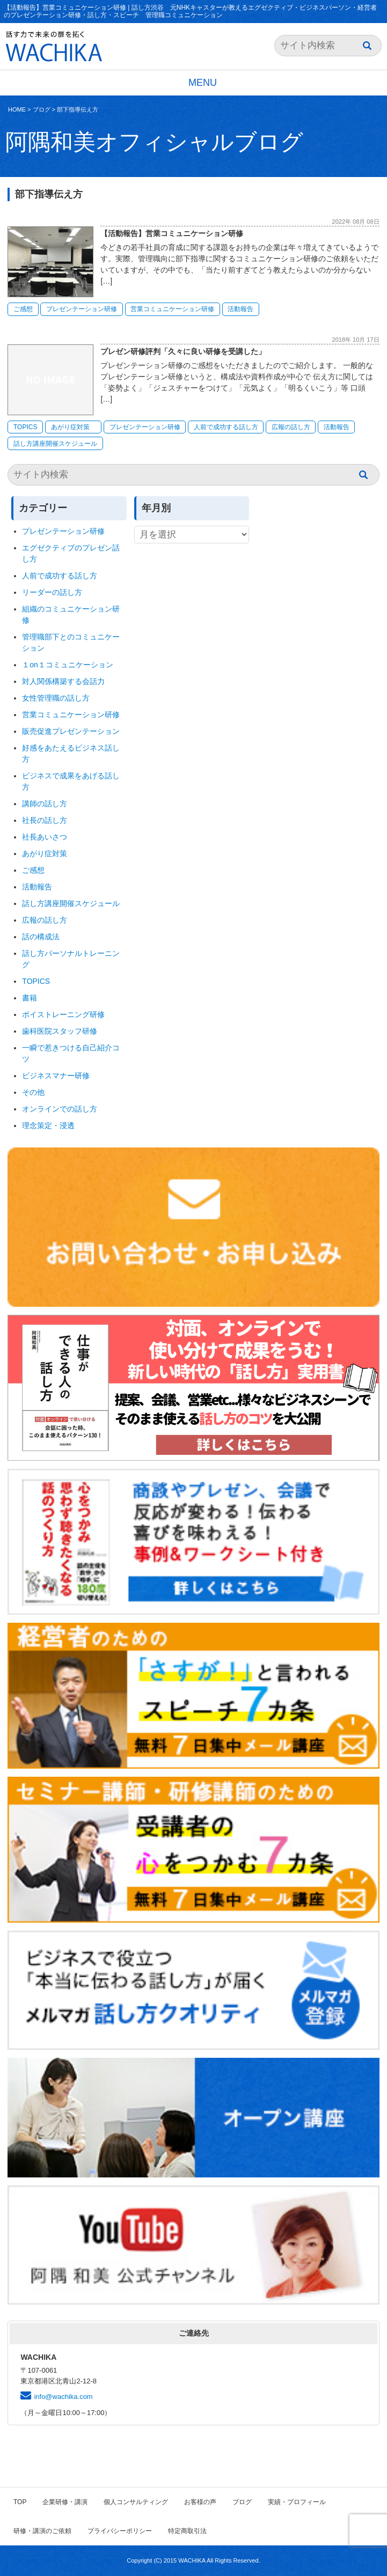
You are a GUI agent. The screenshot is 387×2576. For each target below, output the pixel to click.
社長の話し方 (44, 820)
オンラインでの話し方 (59, 1109)
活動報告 (240, 309)
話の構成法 (41, 936)
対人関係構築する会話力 (63, 681)
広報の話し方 (291, 427)
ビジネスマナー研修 (59, 1075)
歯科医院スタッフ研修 (59, 1031)
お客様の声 (200, 2502)
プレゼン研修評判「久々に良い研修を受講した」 (183, 351)
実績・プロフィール (297, 2502)
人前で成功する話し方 (226, 427)
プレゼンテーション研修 (81, 309)
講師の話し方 (44, 803)
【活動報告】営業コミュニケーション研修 (171, 233)
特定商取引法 (187, 2531)
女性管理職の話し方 (56, 698)
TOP (19, 2502)
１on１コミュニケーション (67, 664)
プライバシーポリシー (119, 2531)
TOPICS (25, 427)
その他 (33, 1092)
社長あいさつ (44, 837)
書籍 (29, 997)
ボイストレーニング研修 (63, 1014)
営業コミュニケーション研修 (172, 309)
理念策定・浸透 (48, 1125)
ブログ (41, 109)
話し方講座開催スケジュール (55, 443)
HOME (17, 109)
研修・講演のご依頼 (42, 2531)
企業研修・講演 (64, 2502)
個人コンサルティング (136, 2502)
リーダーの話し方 (52, 592)
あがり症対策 (73, 427)
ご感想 (23, 309)
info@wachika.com (63, 2397)
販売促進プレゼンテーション (71, 731)
